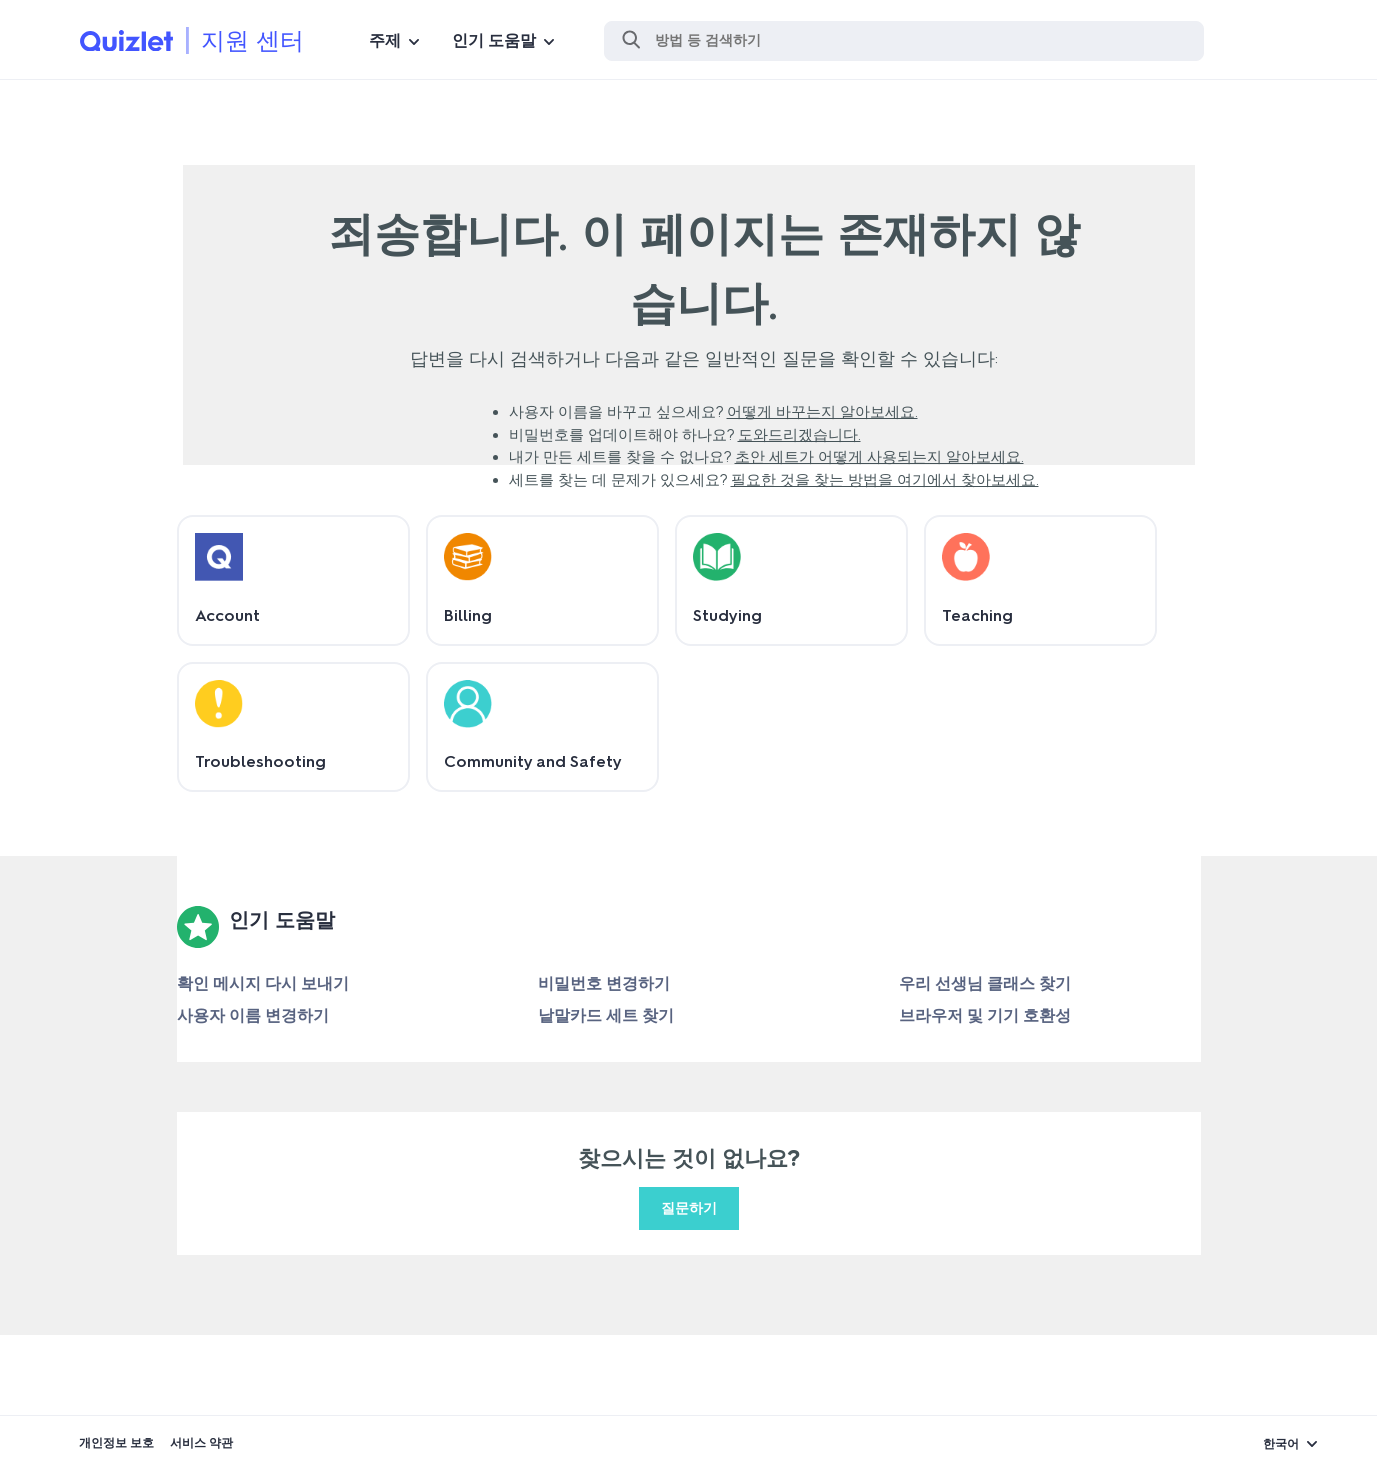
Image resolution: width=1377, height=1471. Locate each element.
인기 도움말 (494, 40)
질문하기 (689, 1208)
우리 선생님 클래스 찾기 (985, 983)
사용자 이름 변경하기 (253, 1015)
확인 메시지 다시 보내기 (263, 983)
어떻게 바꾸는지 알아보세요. (822, 412)
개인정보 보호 (116, 1443)
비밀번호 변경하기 (604, 983)
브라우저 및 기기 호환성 (985, 1015)
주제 (385, 40)
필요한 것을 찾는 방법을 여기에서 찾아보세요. (885, 480)
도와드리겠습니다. (799, 435)
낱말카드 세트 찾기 (606, 1015)
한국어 (1281, 1444)
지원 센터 (252, 40)
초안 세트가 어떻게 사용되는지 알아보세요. (879, 457)
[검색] (904, 41)
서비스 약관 (201, 1443)
